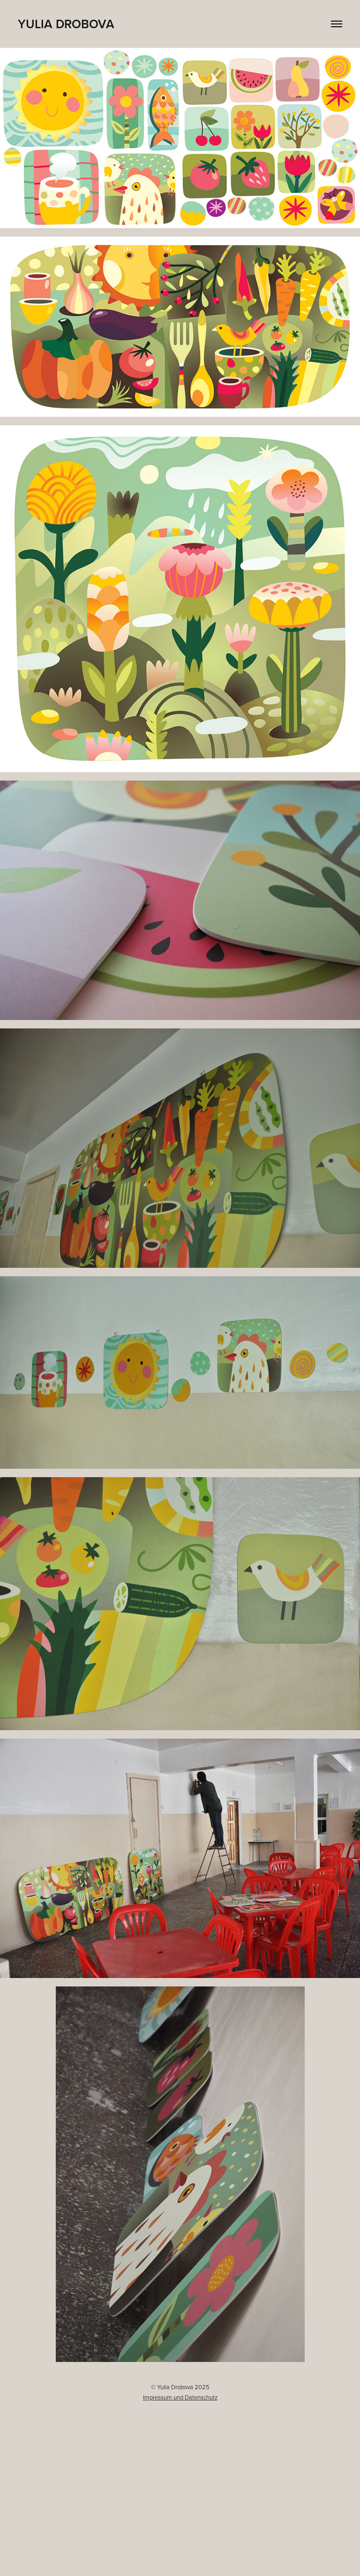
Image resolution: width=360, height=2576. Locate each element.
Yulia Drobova (66, 23)
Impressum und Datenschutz (180, 2397)
